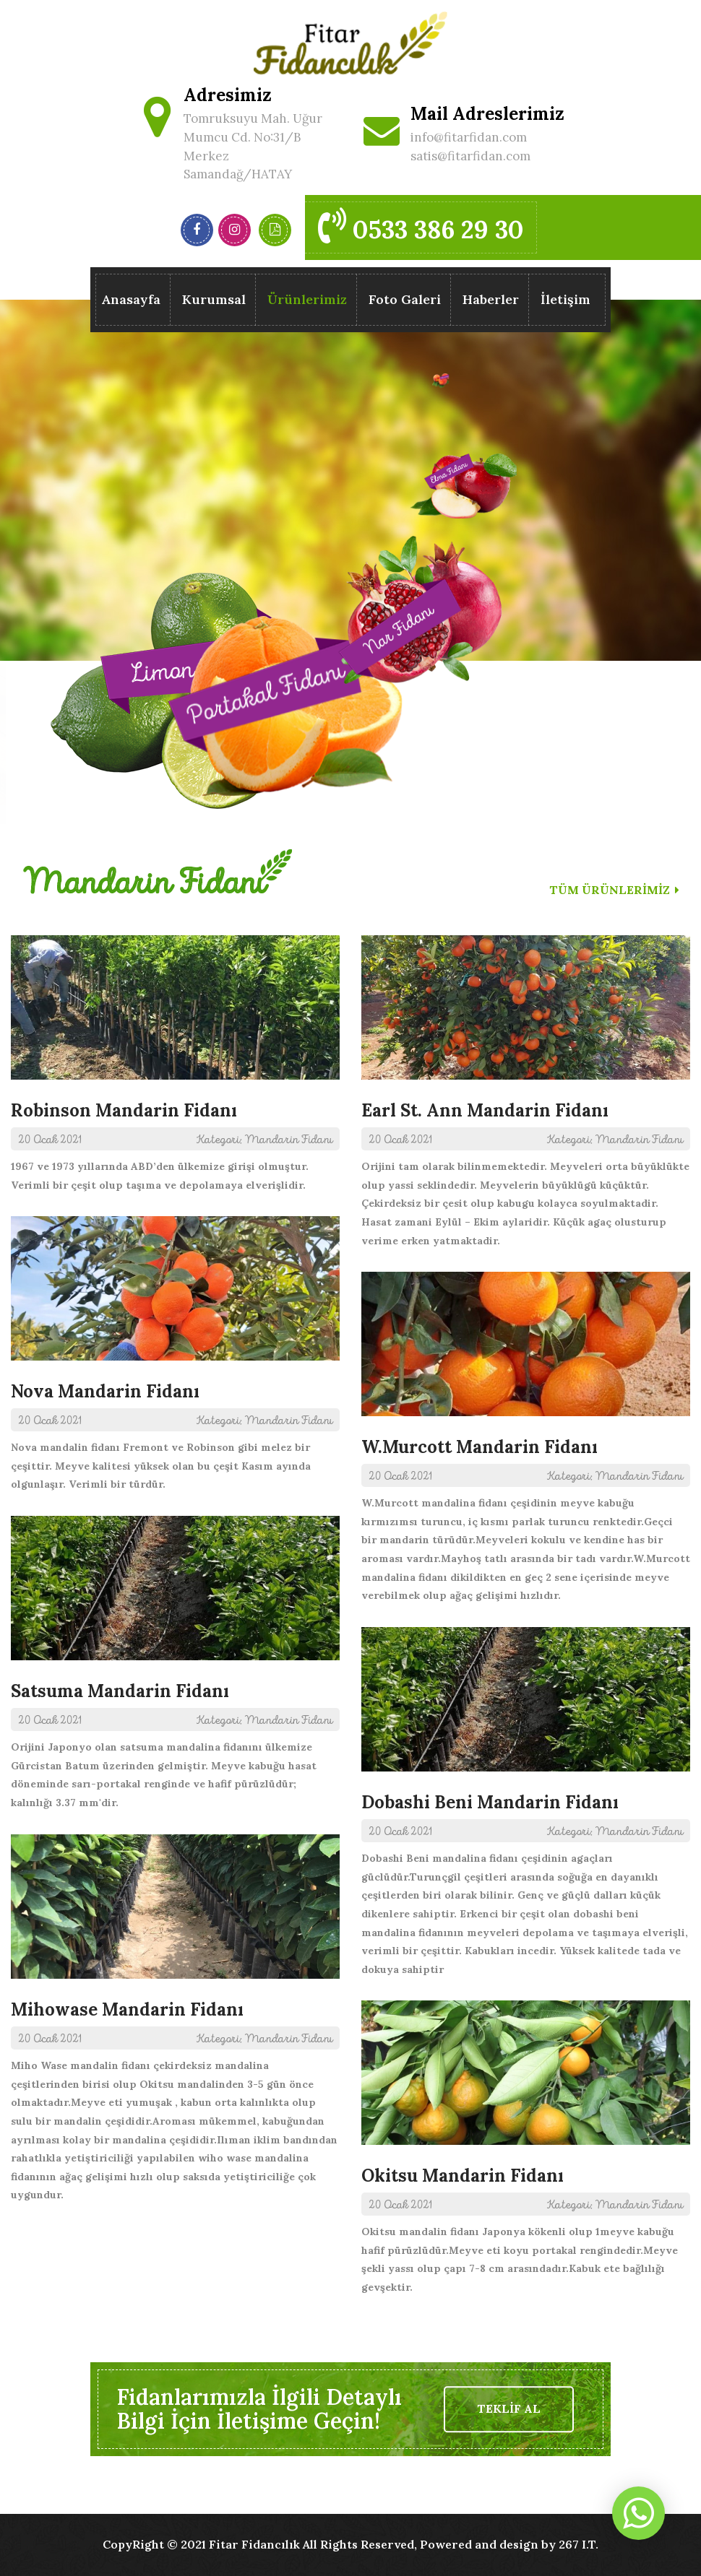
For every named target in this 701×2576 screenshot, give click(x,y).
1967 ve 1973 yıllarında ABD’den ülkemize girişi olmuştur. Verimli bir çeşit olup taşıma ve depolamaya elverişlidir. (175, 1063)
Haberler (491, 299)
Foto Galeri (405, 299)
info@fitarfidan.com (468, 137)
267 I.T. (578, 2544)
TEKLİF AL (509, 2409)
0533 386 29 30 (421, 226)
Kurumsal (214, 299)
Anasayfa (130, 299)
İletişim (565, 299)
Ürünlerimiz (307, 302)
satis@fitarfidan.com (470, 156)
